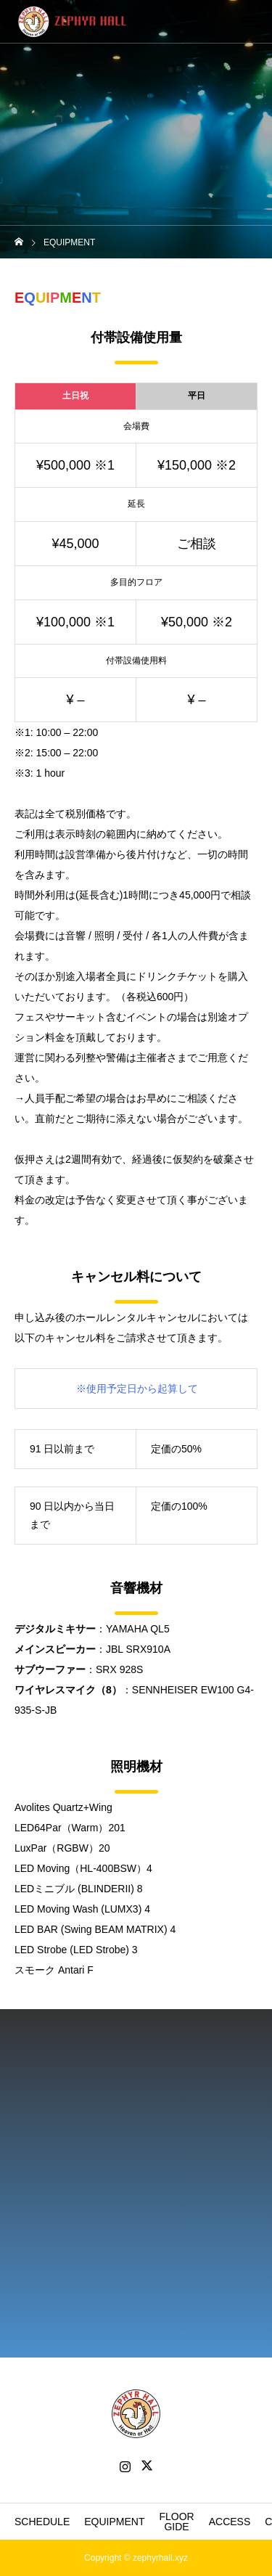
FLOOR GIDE (176, 2521)
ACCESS (230, 2521)
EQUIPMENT (114, 2521)
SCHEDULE (42, 2521)
